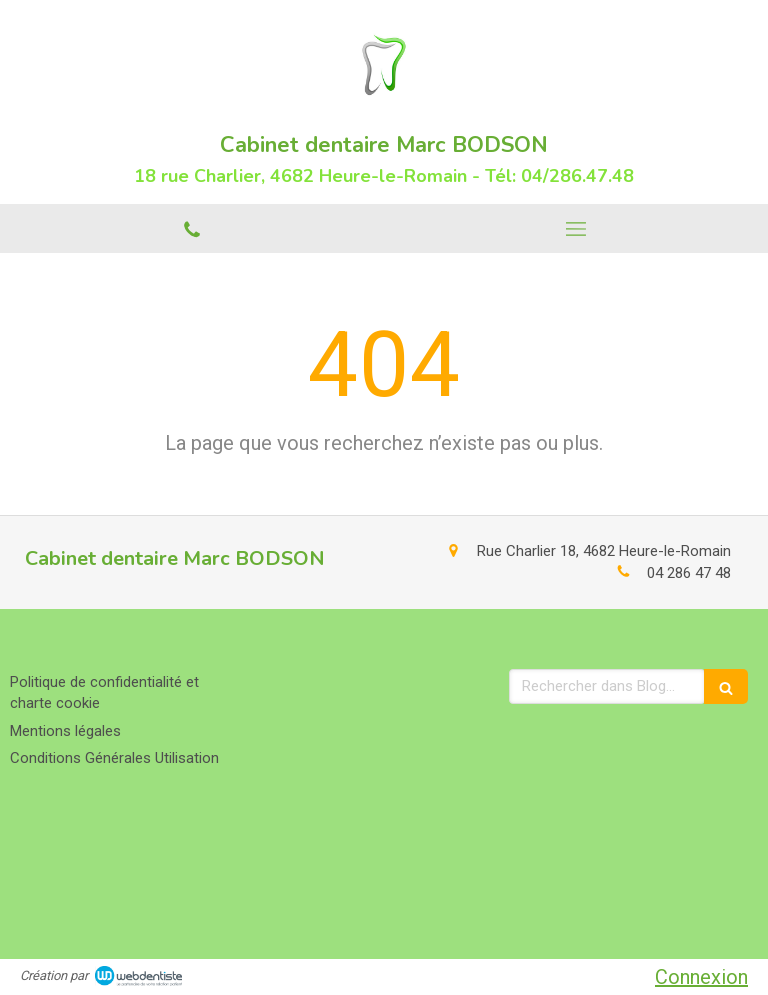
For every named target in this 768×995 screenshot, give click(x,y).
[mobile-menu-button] (576, 229)
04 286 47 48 (689, 573)
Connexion (701, 977)
